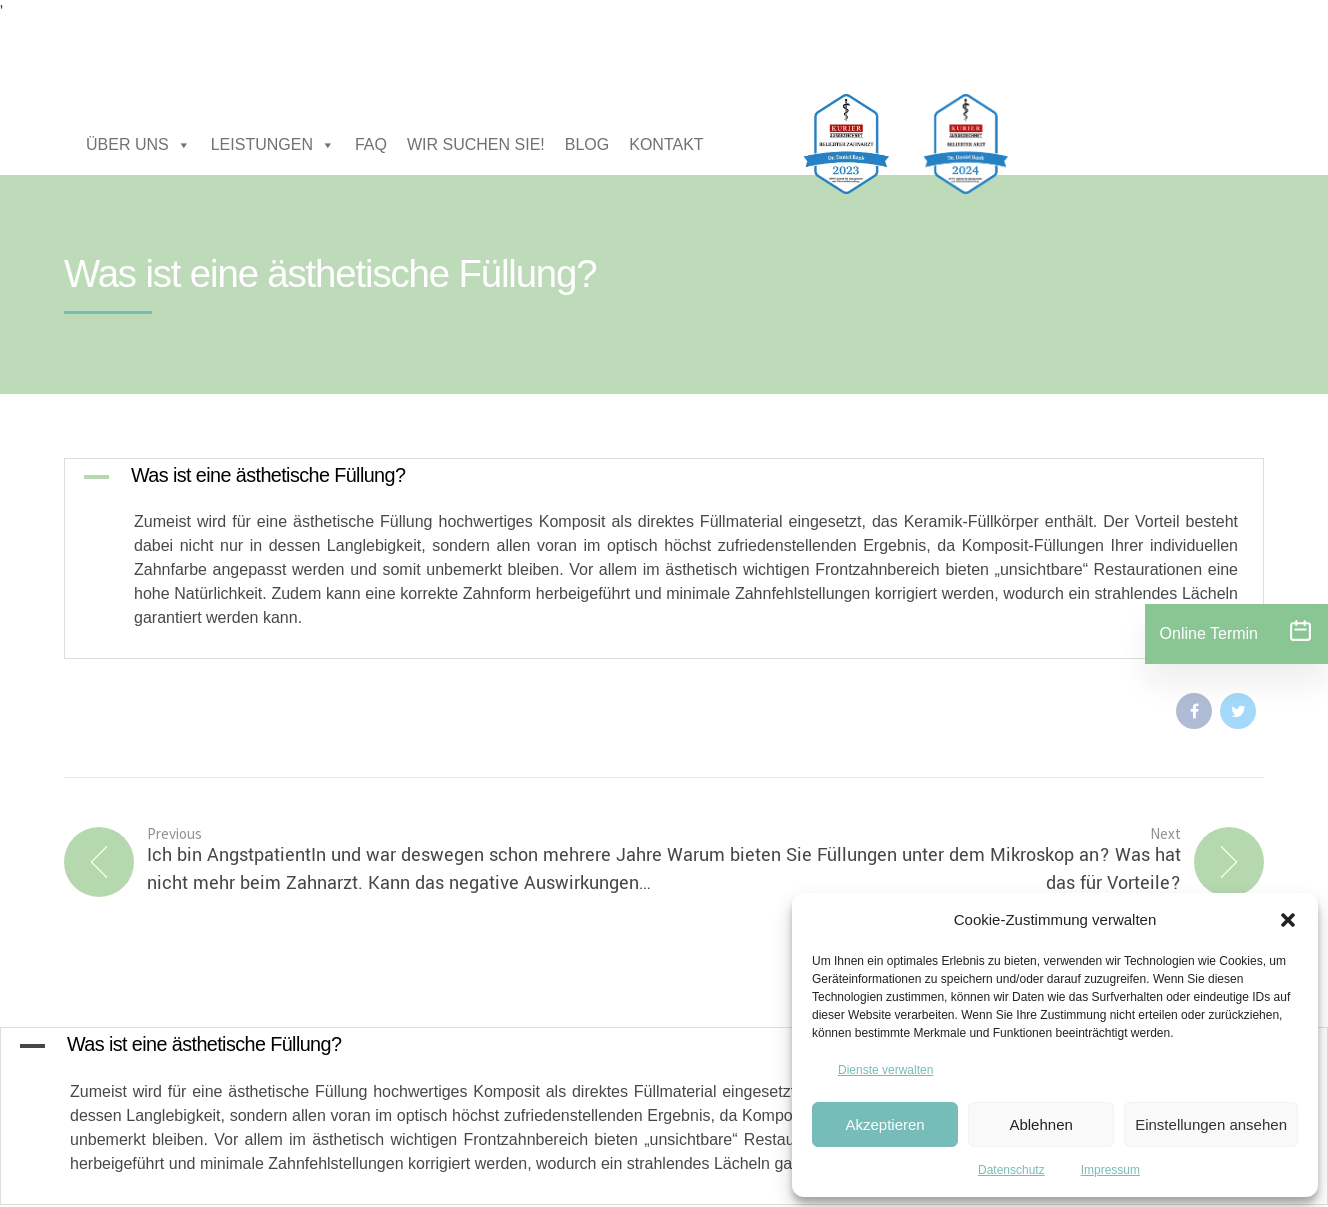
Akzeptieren (884, 1124)
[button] (1288, 920)
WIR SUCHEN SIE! (476, 144)
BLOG (587, 144)
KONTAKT (666, 144)
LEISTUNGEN (273, 145)
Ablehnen (1040, 1124)
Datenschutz (1011, 1170)
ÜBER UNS (138, 145)
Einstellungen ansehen (1211, 1124)
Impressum (1110, 1170)
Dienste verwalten (885, 1070)
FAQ (371, 144)
